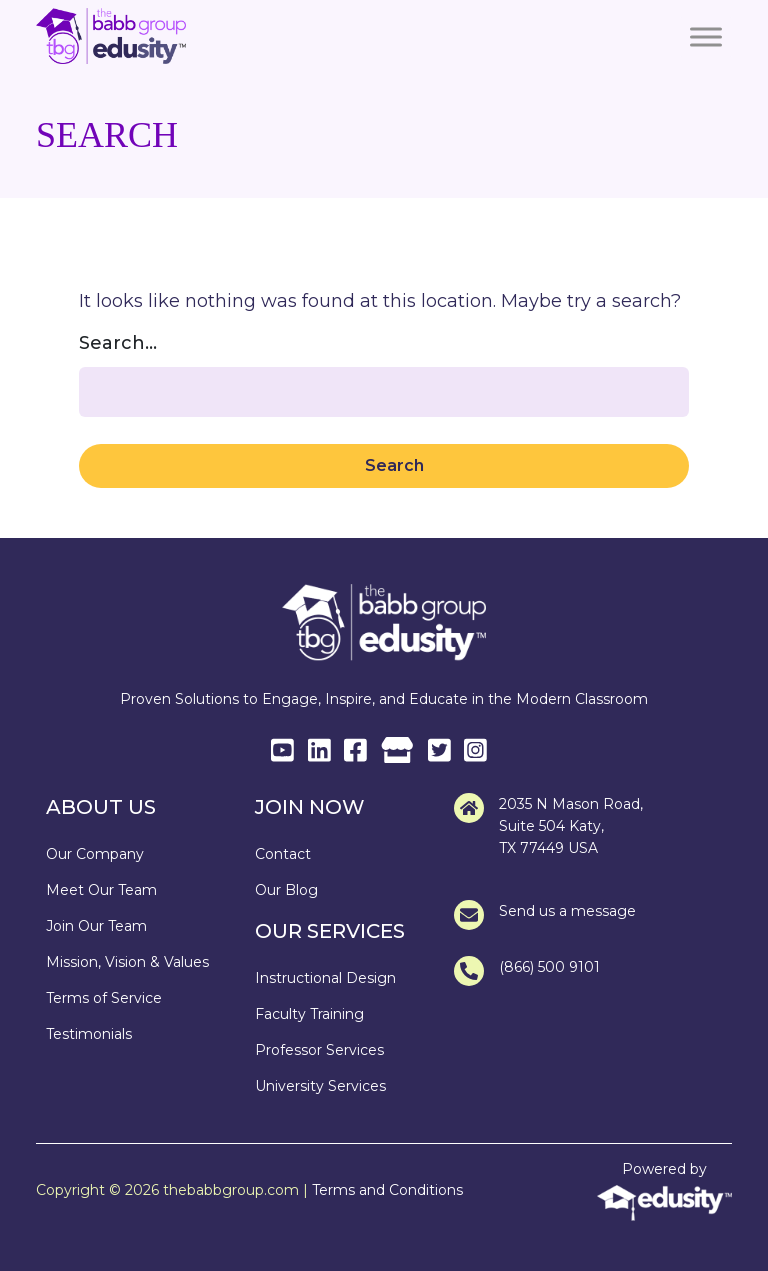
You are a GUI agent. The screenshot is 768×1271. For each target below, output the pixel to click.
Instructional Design (325, 978)
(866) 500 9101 (527, 971)
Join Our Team (96, 926)
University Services (320, 1086)
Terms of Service (104, 998)
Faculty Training (309, 1014)
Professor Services (319, 1050)
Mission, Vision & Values (127, 962)
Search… (118, 343)
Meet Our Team (101, 890)
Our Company (95, 854)
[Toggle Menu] (706, 37)
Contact (283, 854)
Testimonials (89, 1034)
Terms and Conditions (387, 1190)
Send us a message (545, 915)
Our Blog (286, 890)
